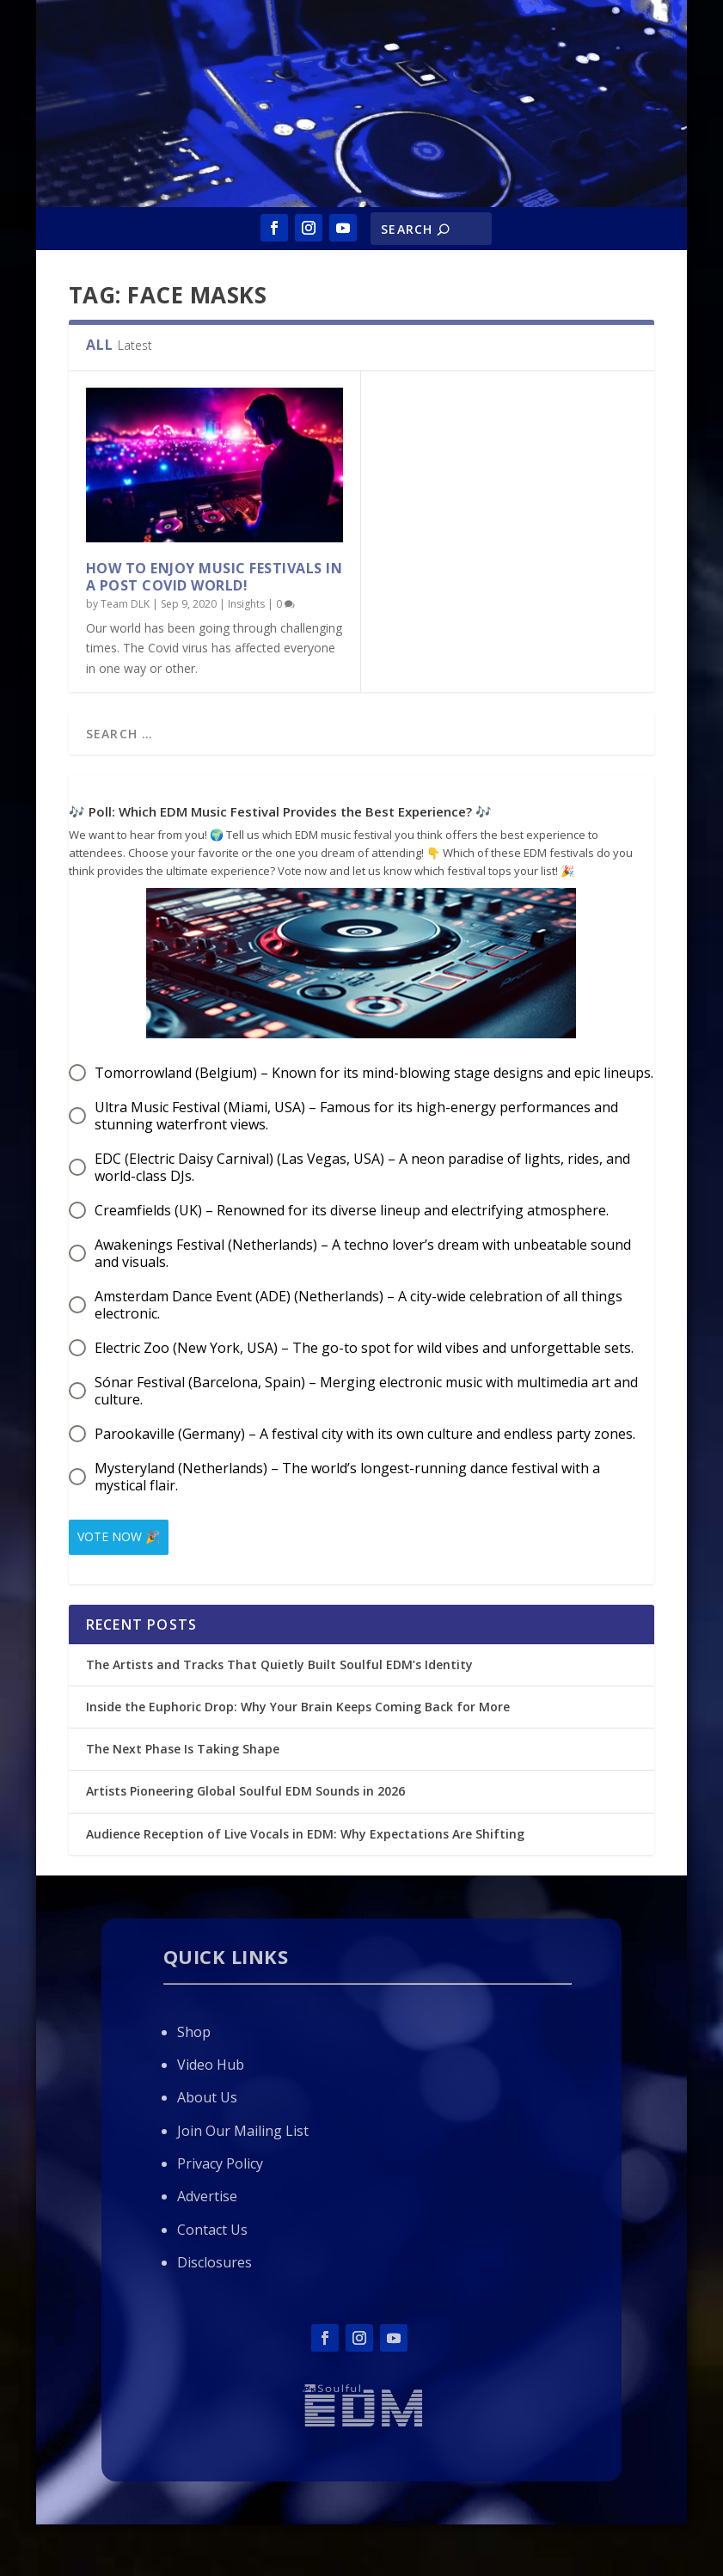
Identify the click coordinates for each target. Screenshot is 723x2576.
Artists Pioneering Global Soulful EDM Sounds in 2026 (245, 1787)
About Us (207, 2093)
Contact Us (212, 2226)
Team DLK (125, 604)
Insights (246, 604)
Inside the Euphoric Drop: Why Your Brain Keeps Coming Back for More (299, 1703)
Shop (194, 2027)
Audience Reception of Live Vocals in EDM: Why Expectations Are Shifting (305, 1829)
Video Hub (210, 2061)
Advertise (207, 2192)
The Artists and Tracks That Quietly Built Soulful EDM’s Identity (279, 1661)
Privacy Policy (220, 2160)
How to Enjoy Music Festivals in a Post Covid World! (214, 577)
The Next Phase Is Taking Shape (182, 1745)
